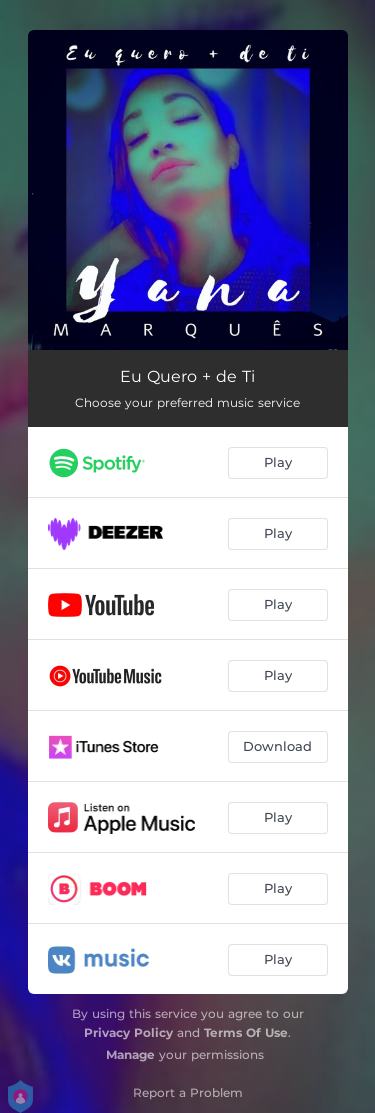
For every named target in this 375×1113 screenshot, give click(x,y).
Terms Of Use (246, 1032)
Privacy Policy (128, 1032)
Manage (130, 1054)
